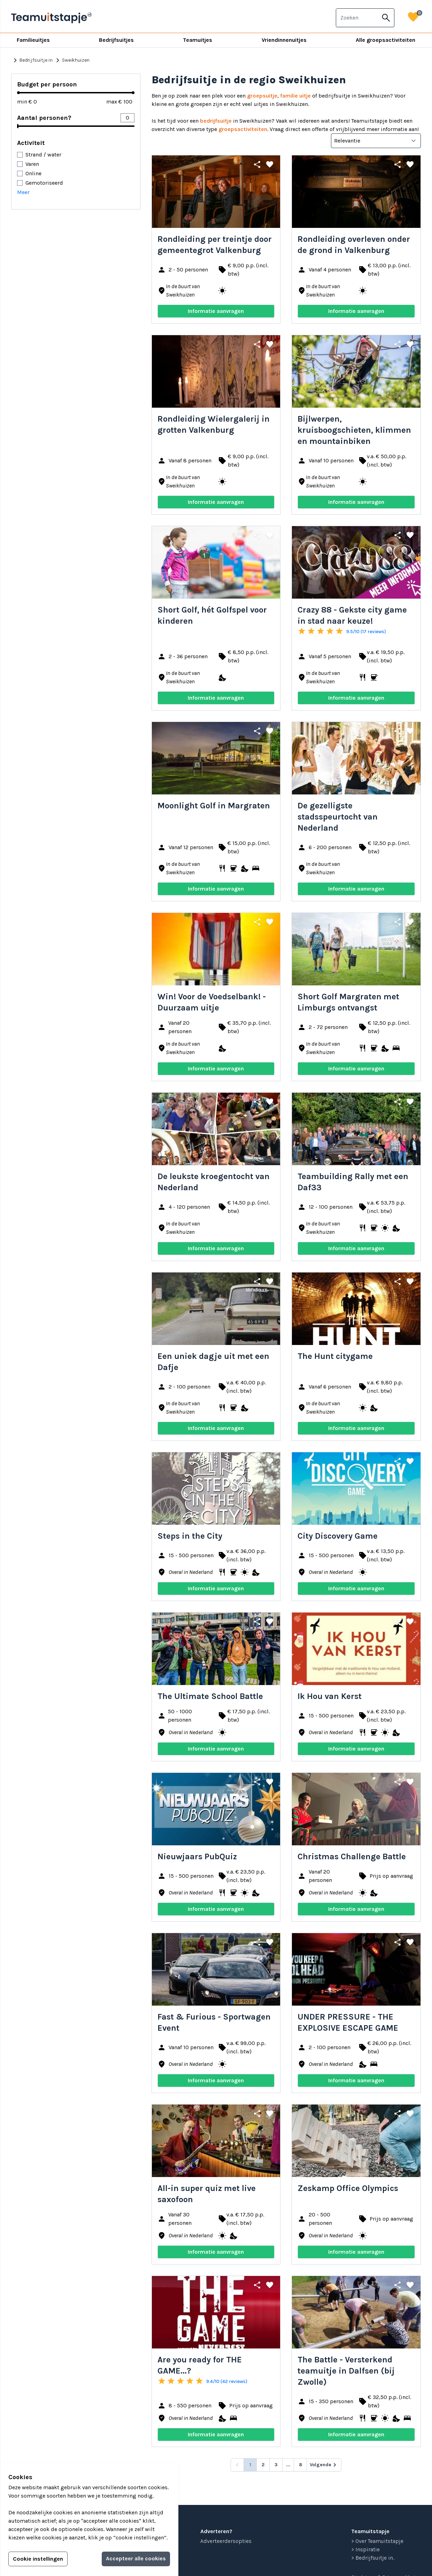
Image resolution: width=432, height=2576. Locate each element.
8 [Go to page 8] (300, 2465)
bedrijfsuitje (216, 120)
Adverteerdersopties (226, 2541)
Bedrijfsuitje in (32, 60)
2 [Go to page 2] (263, 2465)
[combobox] (357, 18)
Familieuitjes (33, 40)
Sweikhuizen (72, 60)
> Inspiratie (365, 2549)
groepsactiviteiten (242, 129)
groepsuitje (262, 95)
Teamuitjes (197, 40)
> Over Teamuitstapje (377, 2541)
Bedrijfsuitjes (116, 40)
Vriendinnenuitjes (284, 40)
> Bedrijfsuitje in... (373, 2557)
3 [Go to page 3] (276, 2465)
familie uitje (295, 95)
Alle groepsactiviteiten (385, 40)
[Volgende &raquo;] (324, 2464)
